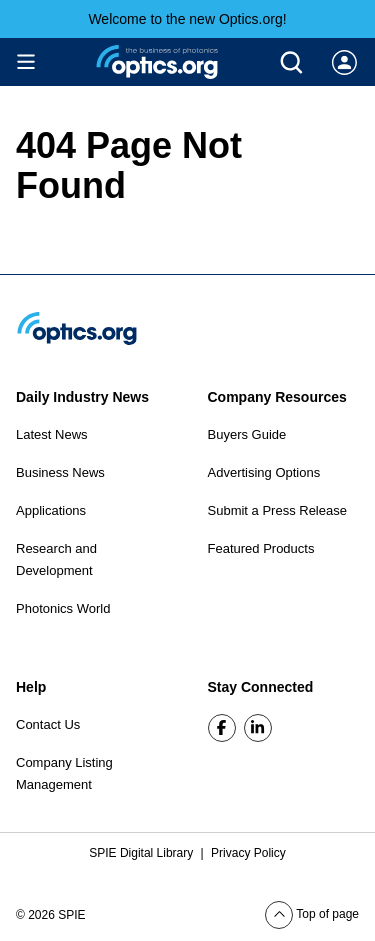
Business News (60, 472)
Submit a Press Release (277, 510)
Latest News (52, 434)
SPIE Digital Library (142, 853)
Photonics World (63, 608)
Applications (51, 510)
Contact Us (48, 724)
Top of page (312, 914)
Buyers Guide (247, 434)
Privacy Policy (248, 853)
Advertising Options (264, 472)
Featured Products (261, 548)
